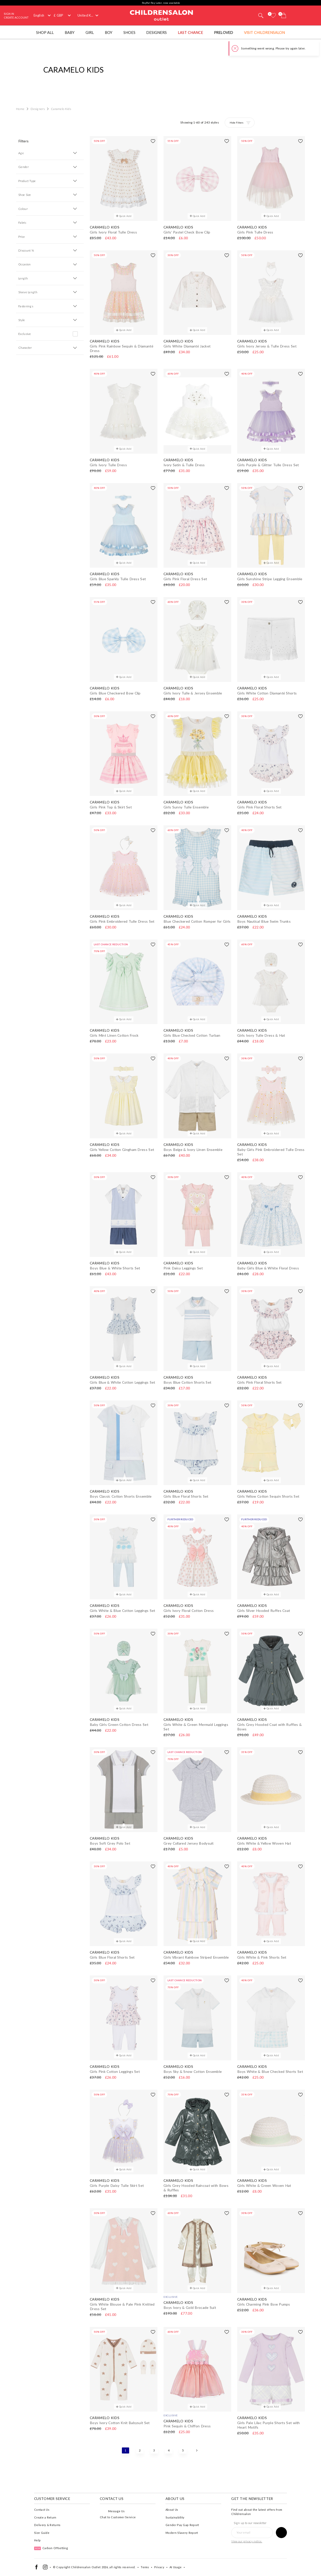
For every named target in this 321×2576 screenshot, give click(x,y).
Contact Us (41, 2509)
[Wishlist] (273, 15)
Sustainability (175, 2517)
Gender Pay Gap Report (182, 2525)
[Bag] (283, 15)
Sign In (9, 13)
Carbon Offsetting (51, 2548)
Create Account (16, 17)
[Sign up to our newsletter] (281, 2532)
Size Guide (41, 2532)
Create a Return (45, 2517)
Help (37, 2540)
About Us (172, 2509)
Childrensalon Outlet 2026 (89, 2567)
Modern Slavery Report (182, 2532)
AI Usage (176, 2567)
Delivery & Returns (47, 2525)
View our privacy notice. (246, 2541)
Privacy (159, 2567)
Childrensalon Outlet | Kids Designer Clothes (161, 15)
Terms (145, 2567)
